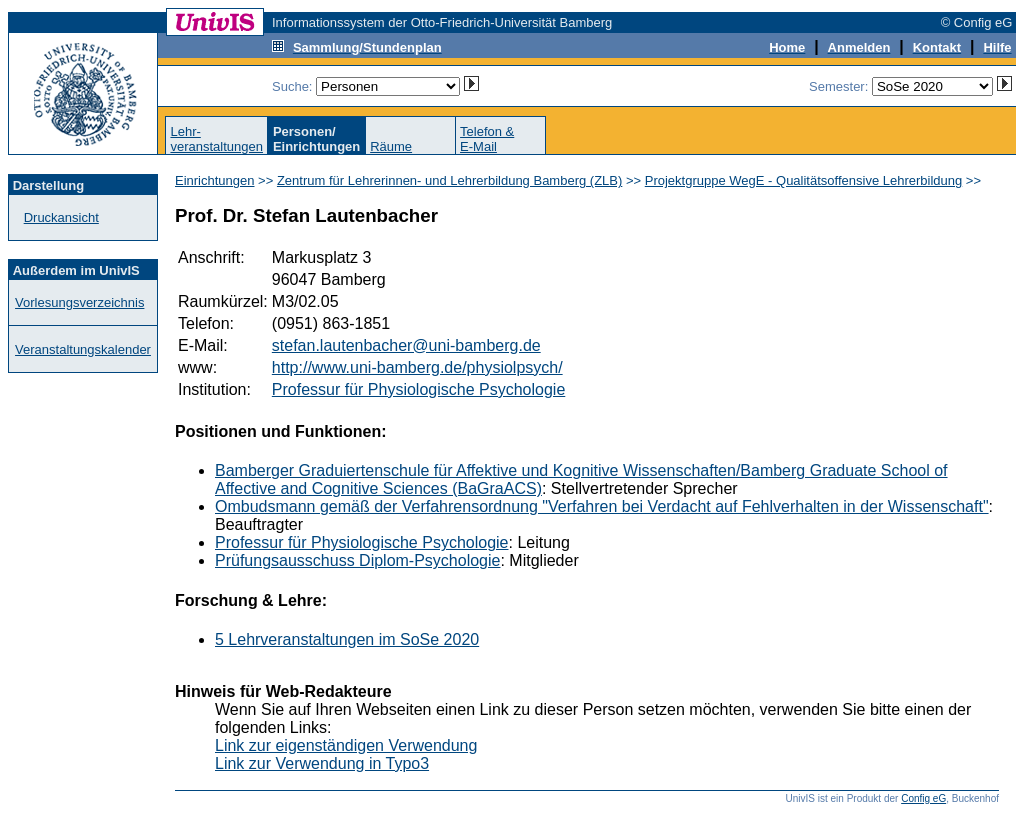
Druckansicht (61, 217)
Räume (391, 146)
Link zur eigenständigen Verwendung (346, 745)
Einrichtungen (215, 180)
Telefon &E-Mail (487, 139)
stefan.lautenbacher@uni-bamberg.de (406, 345)
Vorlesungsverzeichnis (79, 302)
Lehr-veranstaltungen (216, 139)
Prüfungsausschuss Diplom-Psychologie (357, 560)
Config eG (923, 798)
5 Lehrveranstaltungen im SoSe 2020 (347, 639)
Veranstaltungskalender (83, 349)
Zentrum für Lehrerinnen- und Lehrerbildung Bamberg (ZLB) (449, 180)
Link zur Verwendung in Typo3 (322, 763)
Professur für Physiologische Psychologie (418, 389)
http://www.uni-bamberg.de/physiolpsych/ (417, 367)
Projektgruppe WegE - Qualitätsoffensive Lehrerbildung (803, 180)
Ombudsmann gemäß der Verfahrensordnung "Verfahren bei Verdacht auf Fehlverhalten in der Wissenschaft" (602, 506)
